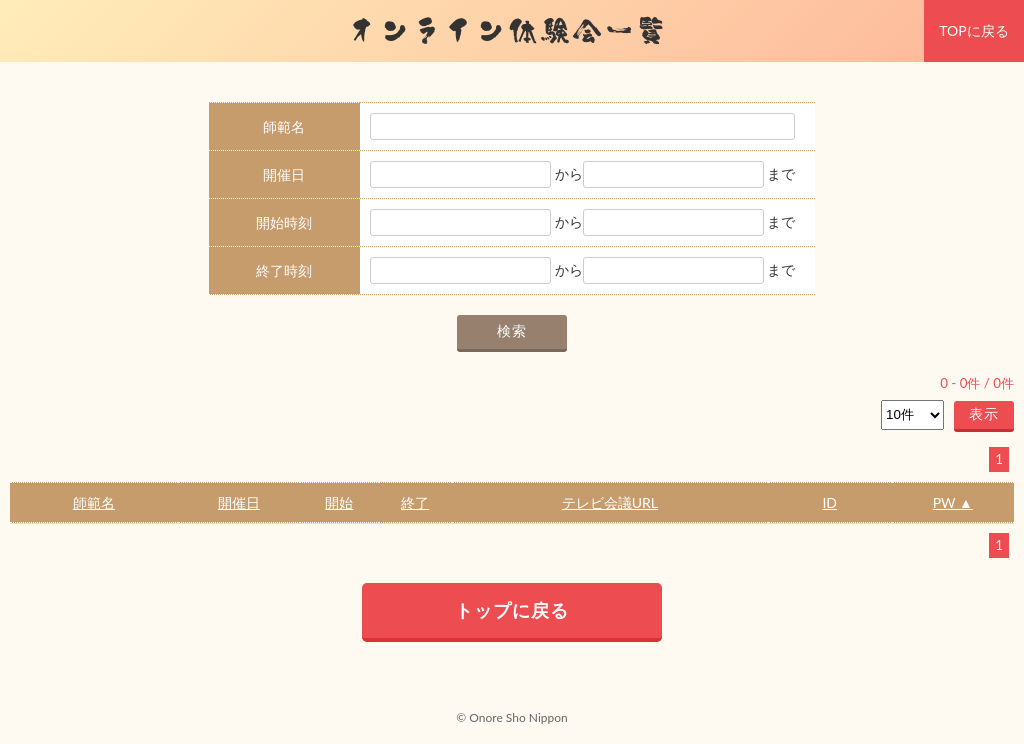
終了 (415, 502)
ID (829, 502)
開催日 (239, 502)
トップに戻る (512, 610)
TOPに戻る (973, 30)
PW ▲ (953, 502)
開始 (339, 502)
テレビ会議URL (610, 502)
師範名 (94, 502)
